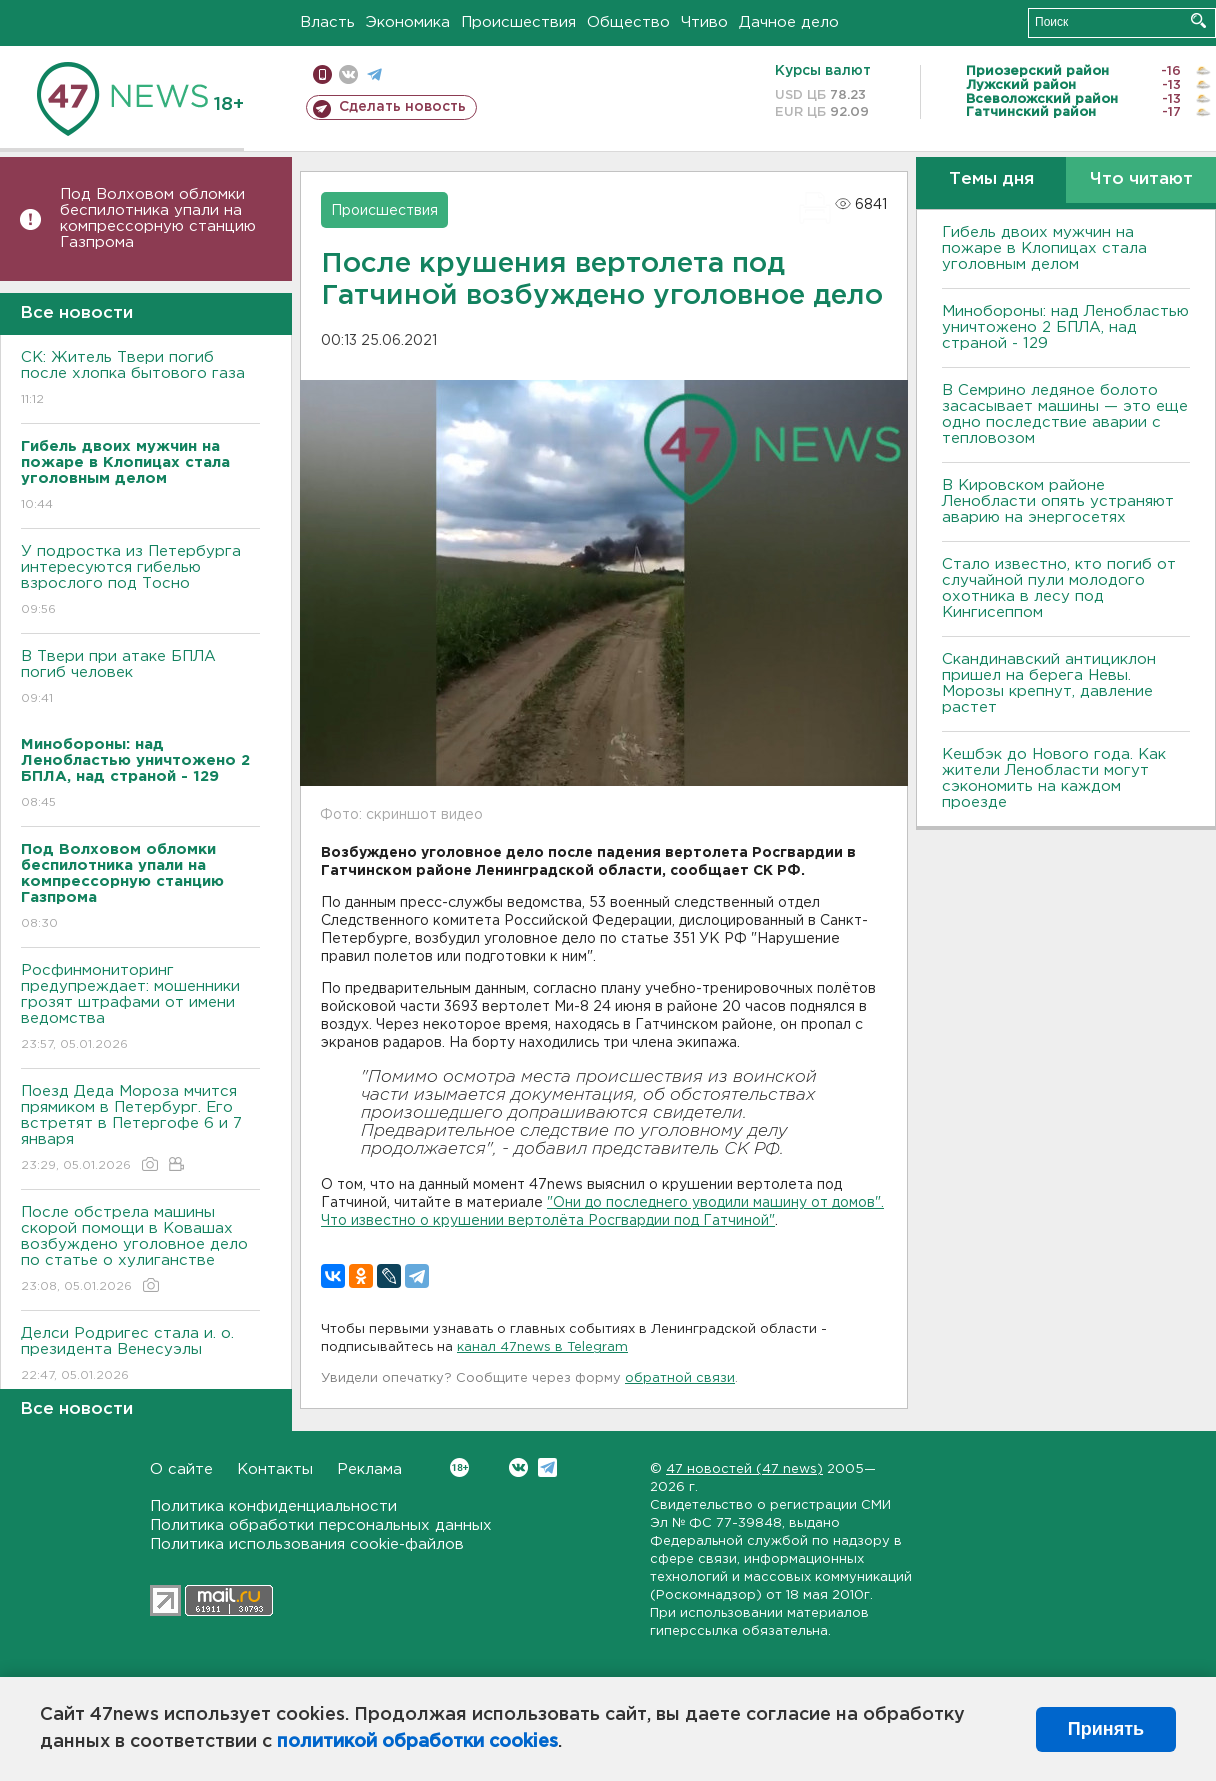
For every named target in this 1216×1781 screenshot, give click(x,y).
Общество (628, 22)
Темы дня (991, 179)
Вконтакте (459, 1467)
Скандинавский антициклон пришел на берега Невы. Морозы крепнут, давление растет (1049, 683)
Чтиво (704, 22)
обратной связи (680, 1378)
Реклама (369, 1469)
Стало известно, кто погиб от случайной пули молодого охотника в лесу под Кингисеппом (1059, 588)
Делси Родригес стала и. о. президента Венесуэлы (140, 1355)
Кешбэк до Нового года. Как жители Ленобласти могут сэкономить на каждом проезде (1054, 778)
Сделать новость (402, 107)
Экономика (408, 22)
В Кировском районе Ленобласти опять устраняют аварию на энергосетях (1058, 501)
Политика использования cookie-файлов (307, 1544)
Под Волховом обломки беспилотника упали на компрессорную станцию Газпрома (158, 218)
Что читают (1141, 179)
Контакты (275, 1469)
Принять (1106, 1729)
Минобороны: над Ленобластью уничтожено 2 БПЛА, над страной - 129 (1065, 327)
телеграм (374, 74)
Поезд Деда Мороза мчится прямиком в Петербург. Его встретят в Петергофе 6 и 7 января (140, 1129)
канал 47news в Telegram (542, 1347)
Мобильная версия (322, 74)
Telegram (547, 1467)
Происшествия (518, 22)
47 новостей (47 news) (744, 1469)
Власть (327, 22)
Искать (1198, 20)
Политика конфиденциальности (273, 1506)
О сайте (181, 1469)
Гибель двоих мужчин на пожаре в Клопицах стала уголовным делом (1044, 248)
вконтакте (348, 74)
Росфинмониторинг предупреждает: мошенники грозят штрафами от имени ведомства (140, 1008)
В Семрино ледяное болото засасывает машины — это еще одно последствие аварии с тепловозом (1065, 414)
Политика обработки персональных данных (321, 1525)
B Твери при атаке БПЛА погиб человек (140, 678)
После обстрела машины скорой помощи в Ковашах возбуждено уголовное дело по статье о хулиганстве (140, 1250)
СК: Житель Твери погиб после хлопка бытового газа (140, 379)
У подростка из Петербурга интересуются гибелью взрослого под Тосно (140, 581)
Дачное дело (789, 22)
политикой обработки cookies (417, 1742)
